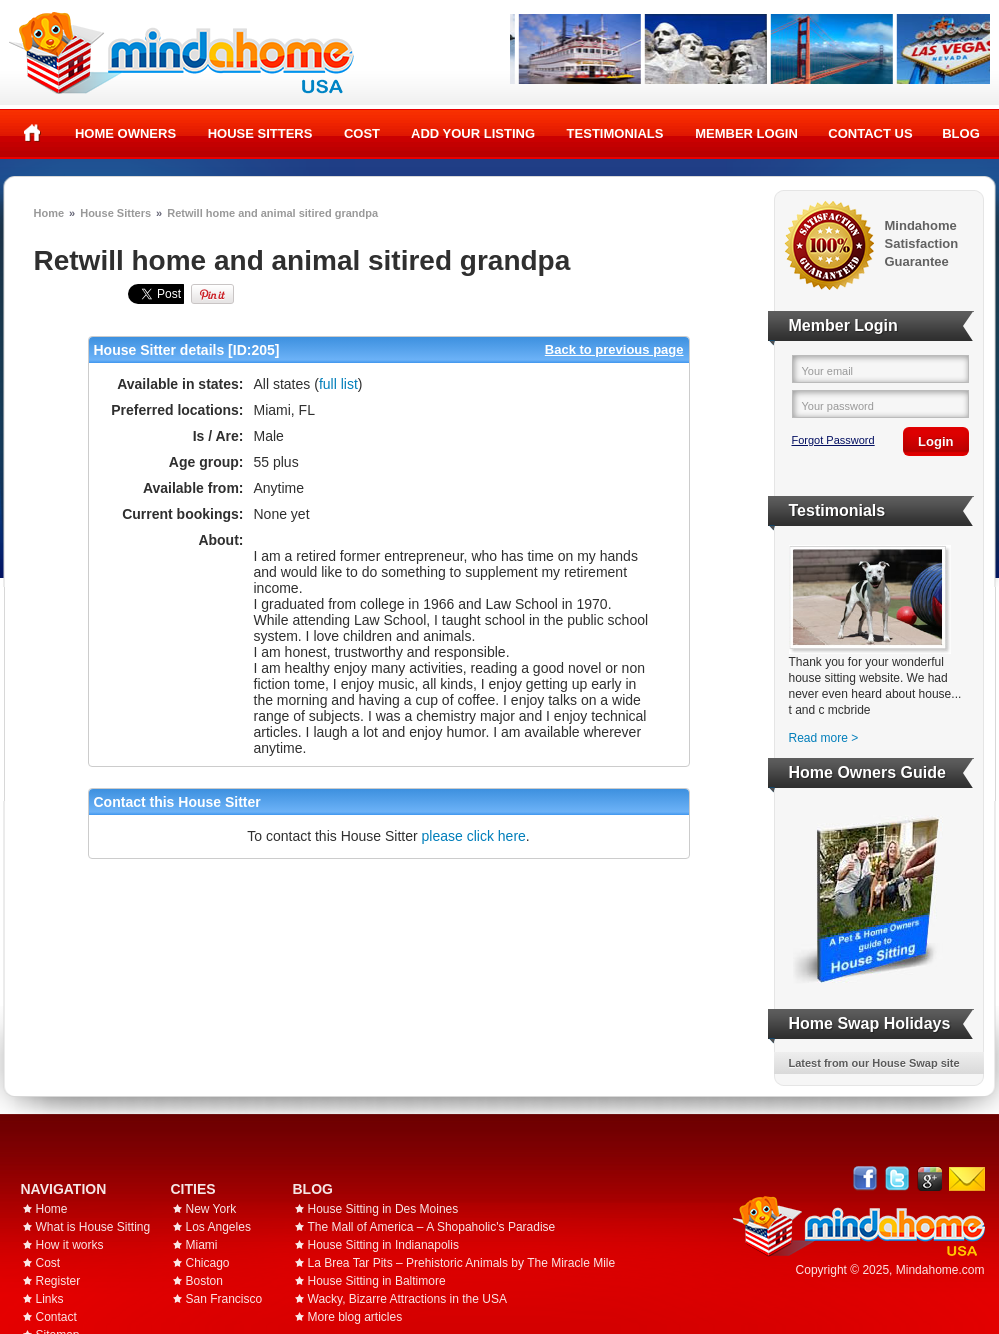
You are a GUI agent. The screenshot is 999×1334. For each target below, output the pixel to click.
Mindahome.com (940, 1270)
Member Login (746, 133)
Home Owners (125, 133)
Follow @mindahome (897, 1178)
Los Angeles (218, 1227)
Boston (204, 1281)
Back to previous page (614, 349)
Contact (56, 1317)
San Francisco (224, 1299)
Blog (961, 133)
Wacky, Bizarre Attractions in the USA (407, 1299)
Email (967, 1179)
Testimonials (615, 133)
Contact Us (870, 133)
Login (935, 441)
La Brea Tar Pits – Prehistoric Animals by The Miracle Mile (462, 1263)
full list (338, 384)
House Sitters (260, 133)
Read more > (824, 738)
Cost (362, 133)
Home (32, 133)
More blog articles (355, 1317)
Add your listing (473, 133)
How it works (70, 1245)
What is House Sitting (93, 1227)
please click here (474, 836)
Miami (202, 1245)
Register (58, 1281)
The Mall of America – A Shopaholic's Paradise (432, 1227)
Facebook (865, 1178)
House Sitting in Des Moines (383, 1209)
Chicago (208, 1263)
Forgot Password (833, 440)
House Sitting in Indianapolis (383, 1245)
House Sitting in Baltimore (377, 1281)
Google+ (929, 1178)
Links (50, 1299)
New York (211, 1209)
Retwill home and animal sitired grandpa (272, 213)
